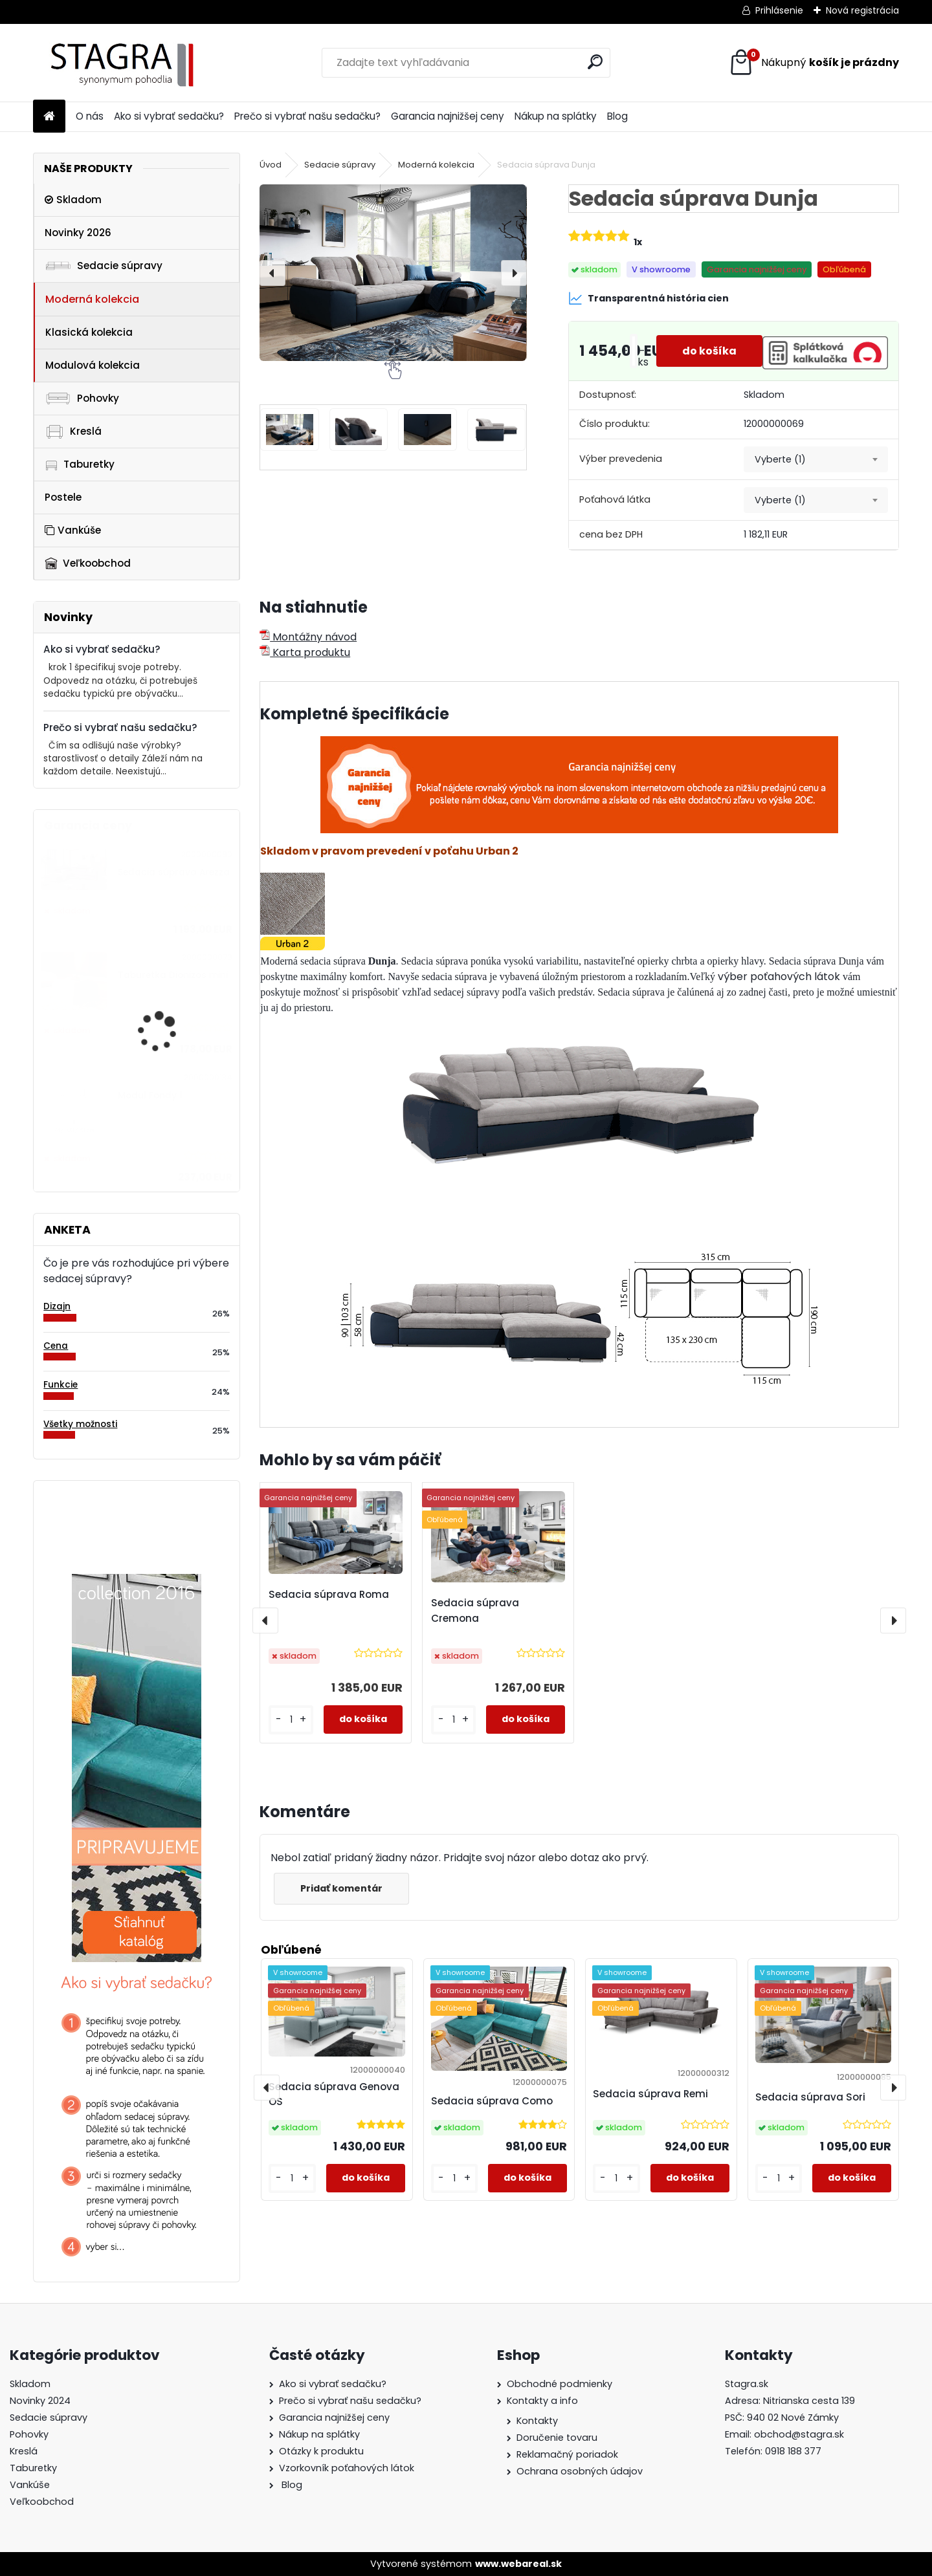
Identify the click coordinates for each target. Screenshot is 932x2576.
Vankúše (73, 530)
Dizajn (57, 1306)
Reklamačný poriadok (567, 2454)
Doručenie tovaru (556, 2437)
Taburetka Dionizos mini (173, 975)
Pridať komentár (341, 1888)
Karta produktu (305, 652)
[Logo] (122, 62)
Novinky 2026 (78, 232)
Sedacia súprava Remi (650, 2094)
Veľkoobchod (88, 563)
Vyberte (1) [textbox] (780, 459)
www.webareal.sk (518, 2563)
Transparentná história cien (648, 298)
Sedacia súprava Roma (329, 1594)
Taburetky (80, 464)
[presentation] (272, 273)
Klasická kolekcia (89, 332)
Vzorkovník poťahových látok (346, 2467)
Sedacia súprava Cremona (475, 1610)
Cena (55, 1346)
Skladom (73, 199)
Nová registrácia (862, 10)
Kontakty (537, 2420)
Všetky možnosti (80, 1424)
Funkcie (60, 1385)
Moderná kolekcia (92, 299)
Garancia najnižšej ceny (447, 116)
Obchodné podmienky (559, 2383)
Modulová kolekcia (92, 365)
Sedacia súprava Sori (810, 2097)
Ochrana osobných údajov (579, 2471)
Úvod (271, 164)
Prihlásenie (779, 10)
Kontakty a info (542, 2400)
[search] (595, 61)
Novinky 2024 (40, 2400)
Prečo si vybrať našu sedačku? (307, 116)
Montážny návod (308, 636)
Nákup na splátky (556, 116)
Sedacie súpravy (103, 265)
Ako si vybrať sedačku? (169, 116)
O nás (90, 116)
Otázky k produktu (321, 2451)
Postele (63, 497)
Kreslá (73, 431)
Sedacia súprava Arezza (174, 872)
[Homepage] (49, 116)
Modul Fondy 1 (150, 1095)
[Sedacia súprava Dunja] (393, 272)
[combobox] (816, 459)
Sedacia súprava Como (492, 2101)
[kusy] (633, 351)
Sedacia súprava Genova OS (334, 2094)
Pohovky (82, 398)
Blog (617, 116)
